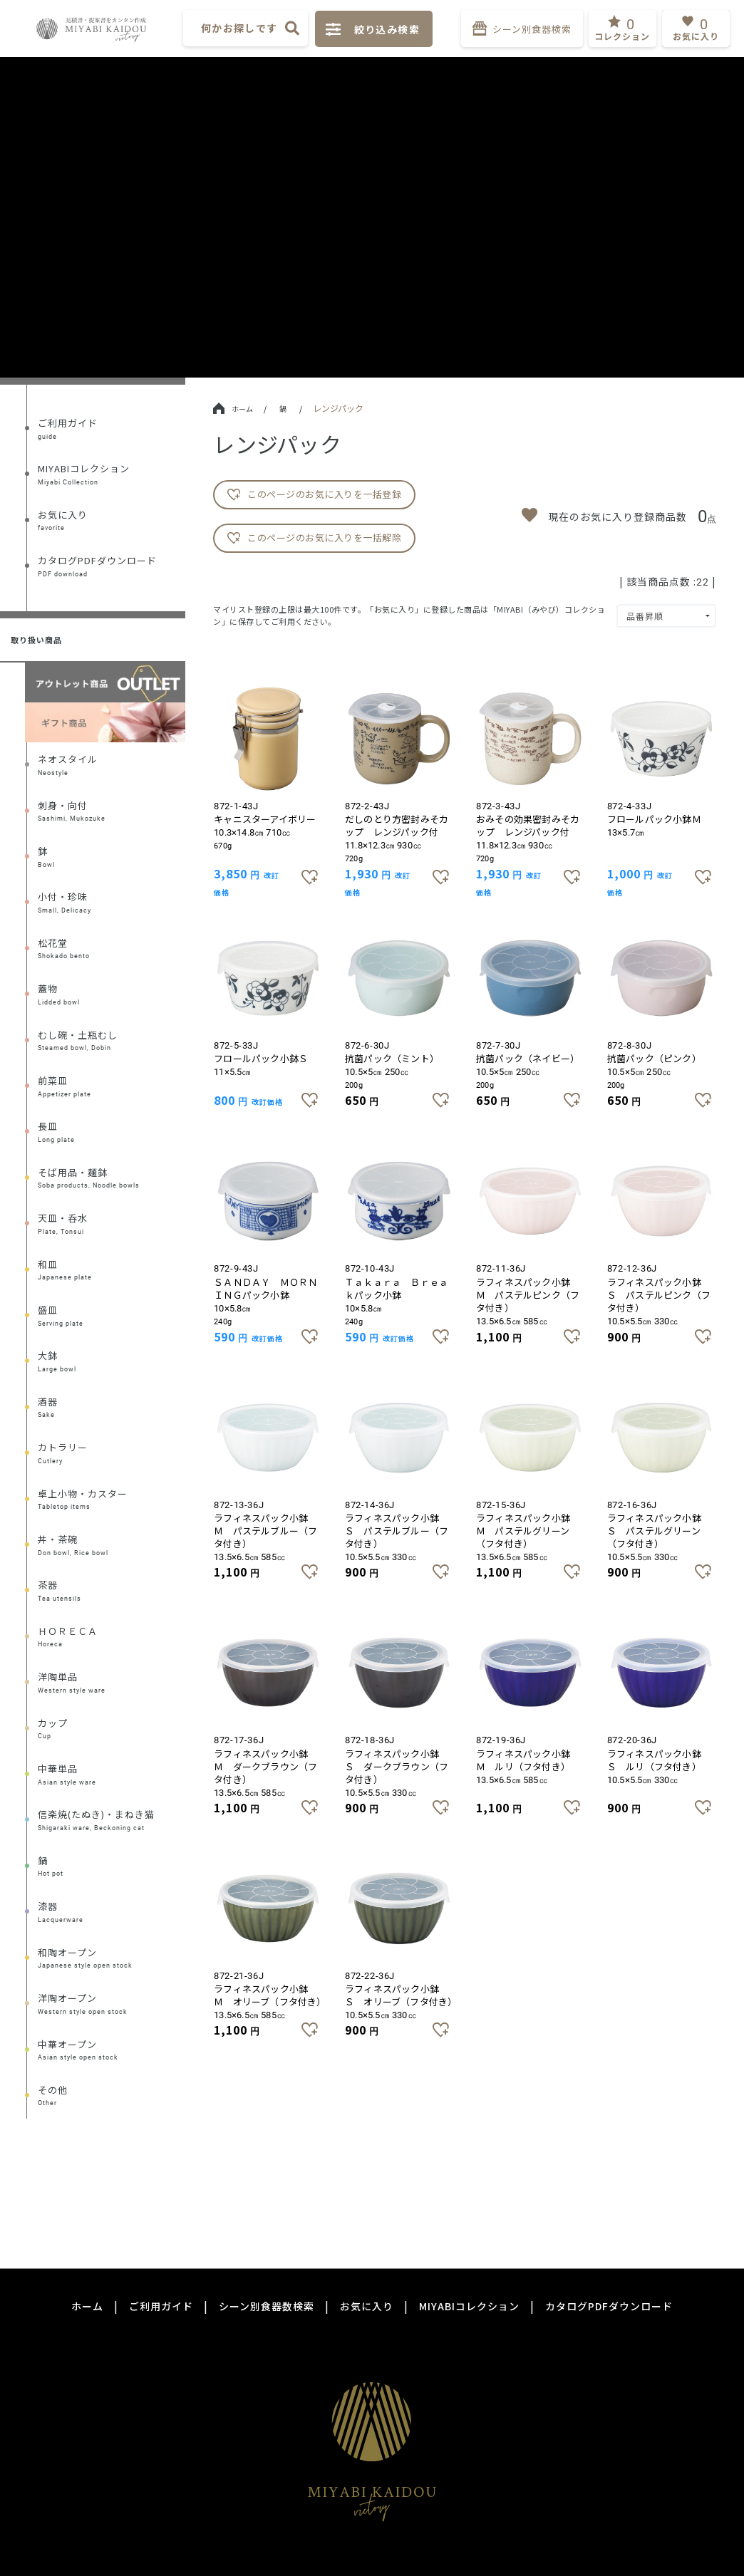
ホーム (233, 408)
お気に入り (366, 2306)
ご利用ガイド (161, 2306)
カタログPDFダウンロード (609, 2306)
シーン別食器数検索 (266, 2306)
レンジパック (338, 408)
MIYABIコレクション (469, 2306)
